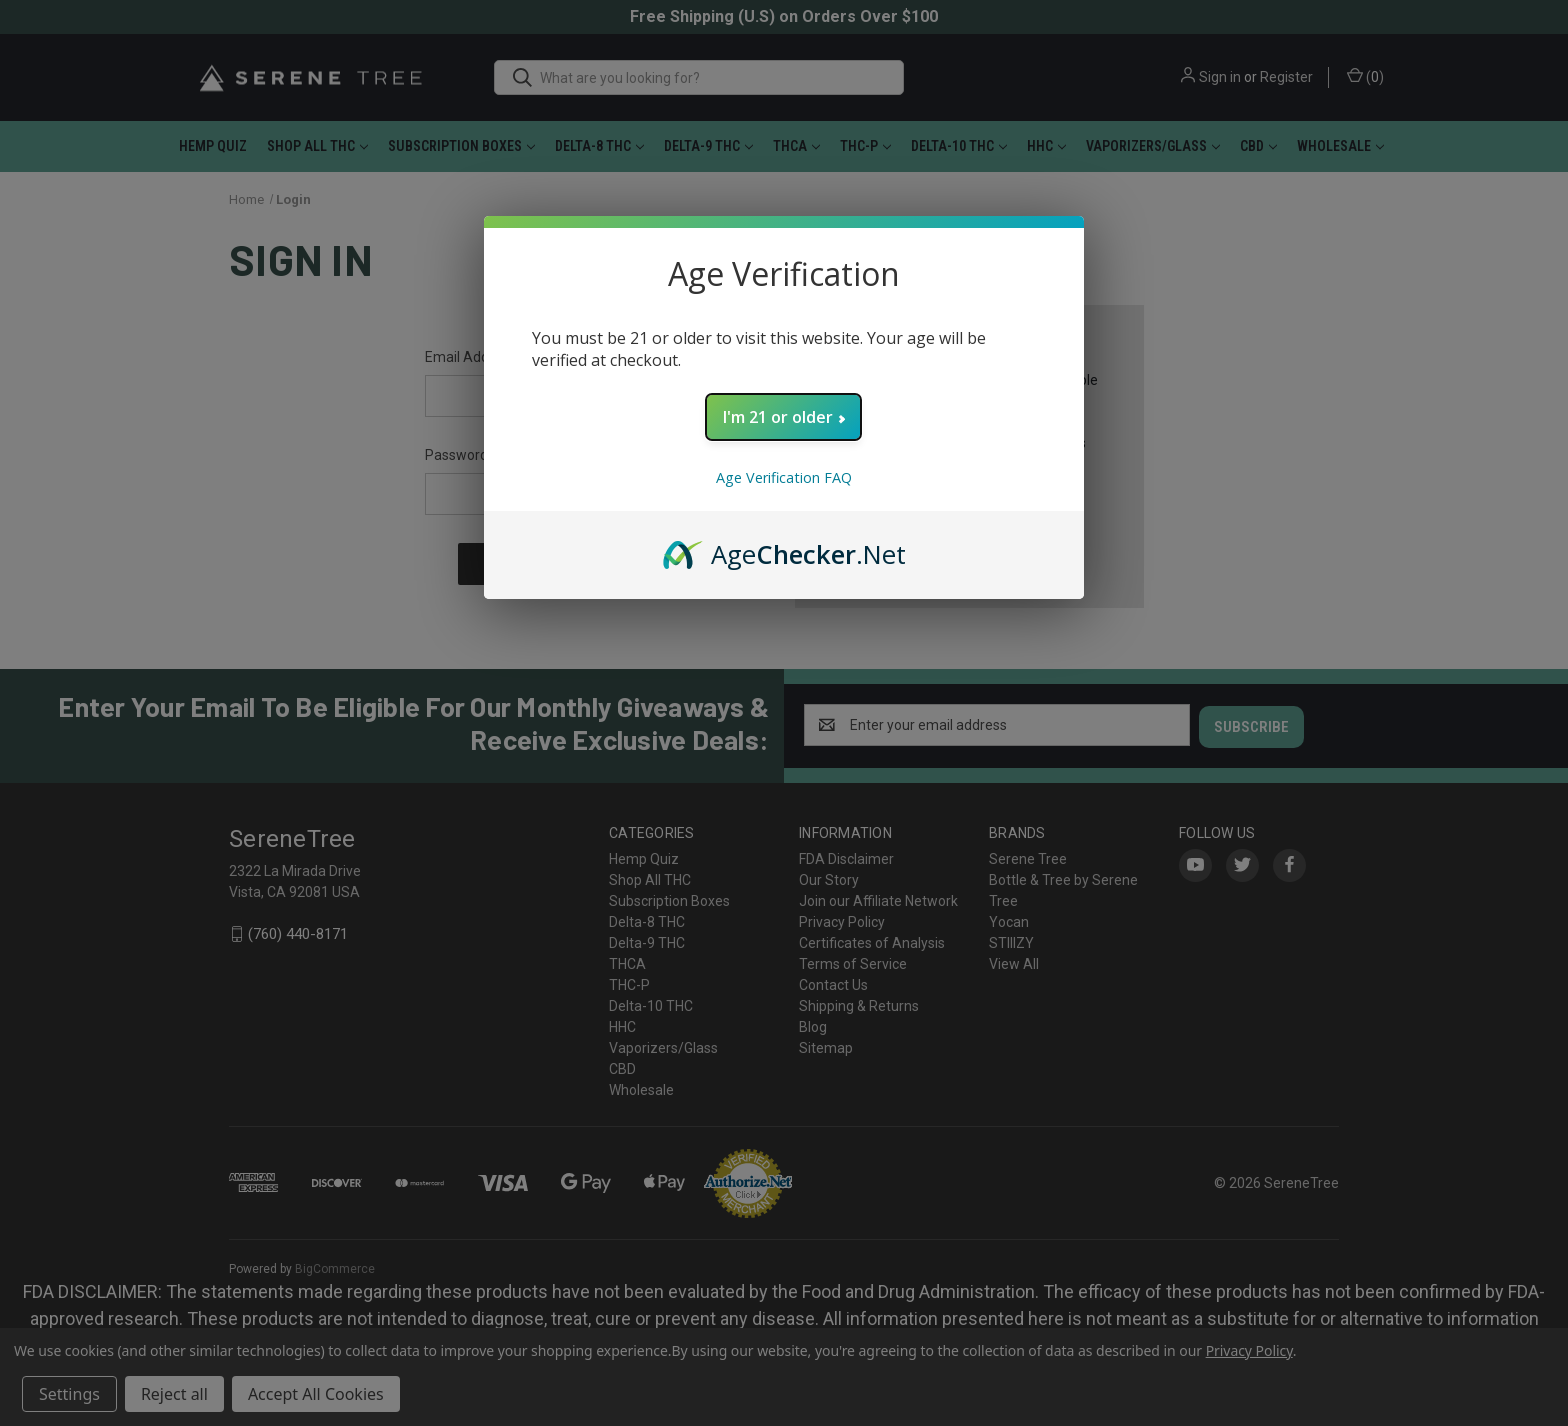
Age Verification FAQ (784, 477)
